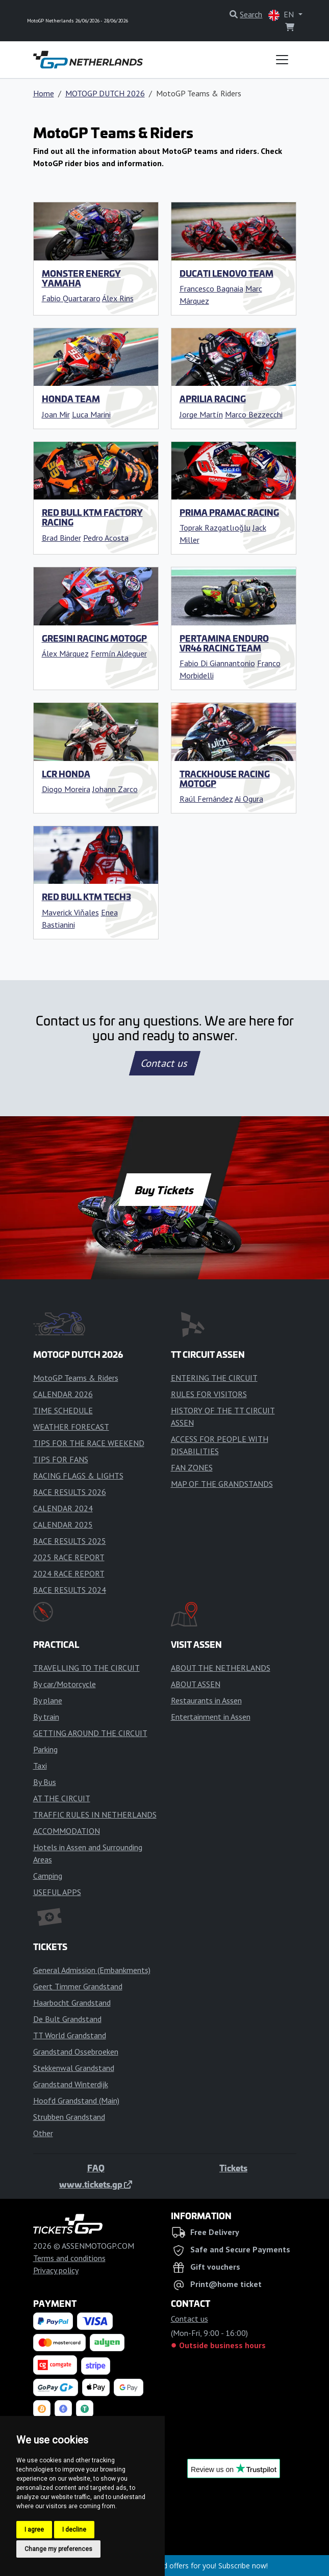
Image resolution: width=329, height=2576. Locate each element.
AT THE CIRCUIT (61, 1798)
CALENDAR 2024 (63, 1508)
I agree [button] (34, 2529)
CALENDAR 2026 (63, 1394)
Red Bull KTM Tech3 (86, 896)
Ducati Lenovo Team (226, 273)
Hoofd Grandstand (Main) (76, 2100)
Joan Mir (56, 414)
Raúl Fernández (206, 799)
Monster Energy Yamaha (81, 278)
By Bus (44, 1782)
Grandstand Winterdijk (70, 2084)
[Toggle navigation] (282, 59)
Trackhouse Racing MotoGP (225, 779)
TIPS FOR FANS (60, 1459)
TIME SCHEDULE (63, 1410)
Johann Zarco (115, 789)
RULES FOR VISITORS (209, 1394)
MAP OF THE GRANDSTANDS (222, 1484)
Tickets (233, 2168)
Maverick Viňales (70, 912)
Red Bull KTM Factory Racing (92, 517)
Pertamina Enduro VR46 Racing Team (224, 643)
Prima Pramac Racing (229, 512)
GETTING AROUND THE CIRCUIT (90, 1733)
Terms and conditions (69, 2258)
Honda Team (71, 398)
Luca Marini (91, 414)
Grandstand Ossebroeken (75, 2051)
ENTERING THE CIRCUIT (214, 1378)
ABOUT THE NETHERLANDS (220, 1668)
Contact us (164, 1063)
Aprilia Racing (213, 398)
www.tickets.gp (95, 2184)
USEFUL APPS (57, 1892)
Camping (47, 1876)
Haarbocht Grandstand (72, 2002)
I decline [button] (74, 2529)
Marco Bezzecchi (254, 414)
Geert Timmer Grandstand (77, 1986)
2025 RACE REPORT (69, 1557)
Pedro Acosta (106, 538)
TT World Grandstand (69, 2035)
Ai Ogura (249, 799)
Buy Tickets (164, 1189)
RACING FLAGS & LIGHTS (78, 1475)
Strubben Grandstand (69, 2117)
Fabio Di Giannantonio (217, 663)
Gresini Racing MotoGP (94, 638)
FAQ (96, 2168)
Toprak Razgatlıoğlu (215, 527)
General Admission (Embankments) (91, 1970)
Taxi (40, 1765)
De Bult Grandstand (67, 2019)
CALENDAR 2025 (63, 1524)
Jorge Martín (201, 414)
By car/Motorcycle (64, 1684)
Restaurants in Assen (206, 1700)
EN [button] (282, 15)
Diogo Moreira (66, 789)
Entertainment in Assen (210, 1717)
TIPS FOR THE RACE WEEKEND (88, 1443)
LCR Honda (66, 774)
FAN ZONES (192, 1467)
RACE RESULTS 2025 (69, 1541)
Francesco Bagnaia (211, 288)
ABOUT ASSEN (195, 1684)
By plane (47, 1700)
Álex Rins (118, 298)
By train (46, 1717)
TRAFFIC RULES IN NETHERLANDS (95, 1814)
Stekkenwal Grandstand (73, 2068)
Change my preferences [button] (58, 2549)
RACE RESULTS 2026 (69, 1492)
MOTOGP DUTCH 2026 (105, 93)
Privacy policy (56, 2270)
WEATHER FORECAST (71, 1427)
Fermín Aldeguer (119, 653)
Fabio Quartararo (71, 298)
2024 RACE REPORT (69, 1573)
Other (43, 2133)
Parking (45, 1749)
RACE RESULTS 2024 (69, 1590)
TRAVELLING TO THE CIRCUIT (86, 1668)
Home (43, 93)
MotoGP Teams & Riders (75, 1378)
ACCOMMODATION (66, 1831)
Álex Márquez (65, 653)
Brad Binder (61, 538)
